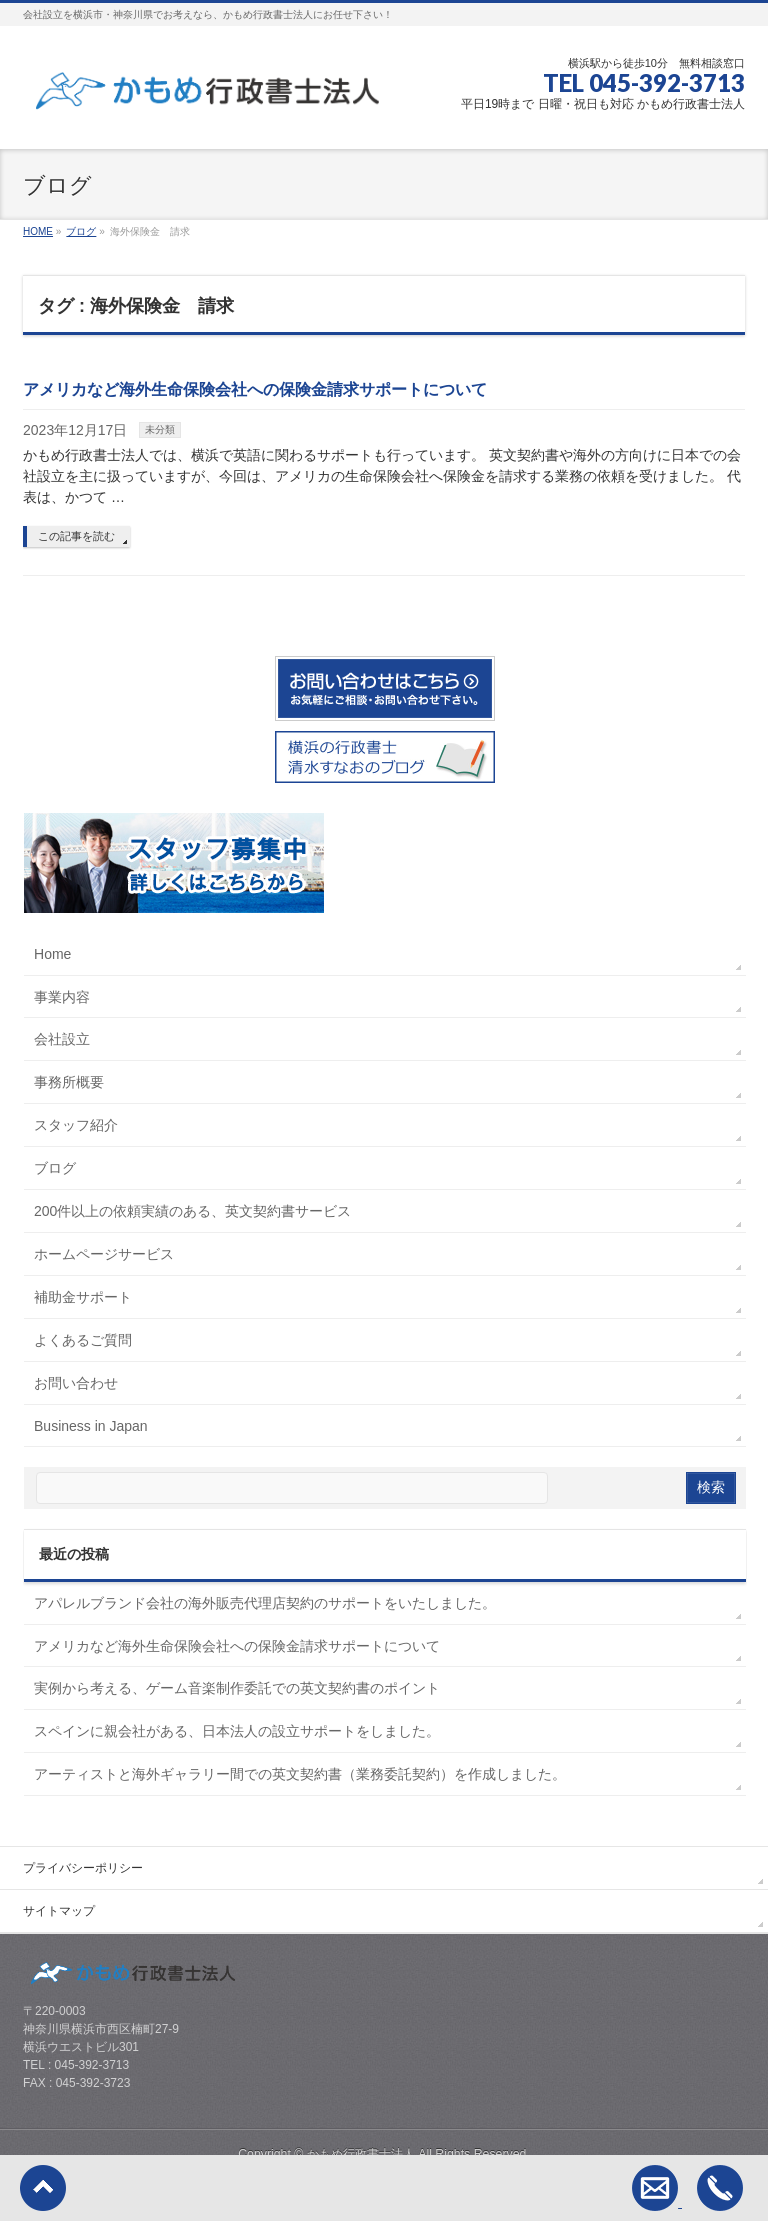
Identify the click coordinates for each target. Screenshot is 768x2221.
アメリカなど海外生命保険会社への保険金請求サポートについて (255, 389)
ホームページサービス (104, 1254)
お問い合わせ (76, 1383)
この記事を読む (76, 536)
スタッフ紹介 (76, 1125)
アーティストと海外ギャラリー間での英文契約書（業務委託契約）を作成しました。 (300, 1774)
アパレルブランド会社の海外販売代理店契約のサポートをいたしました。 (265, 1603)
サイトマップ (59, 1911)
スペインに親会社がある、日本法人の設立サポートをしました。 (237, 1731)
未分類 (160, 429)
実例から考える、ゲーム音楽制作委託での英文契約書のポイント (237, 1688)
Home (52, 954)
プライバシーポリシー (83, 1868)
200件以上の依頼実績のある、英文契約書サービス (192, 1211)
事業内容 (62, 997)
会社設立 (62, 1039)
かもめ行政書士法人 (361, 2154)
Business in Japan (91, 1426)
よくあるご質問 (83, 1340)
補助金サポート (83, 1297)
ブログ (55, 1168)
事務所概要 (69, 1082)
